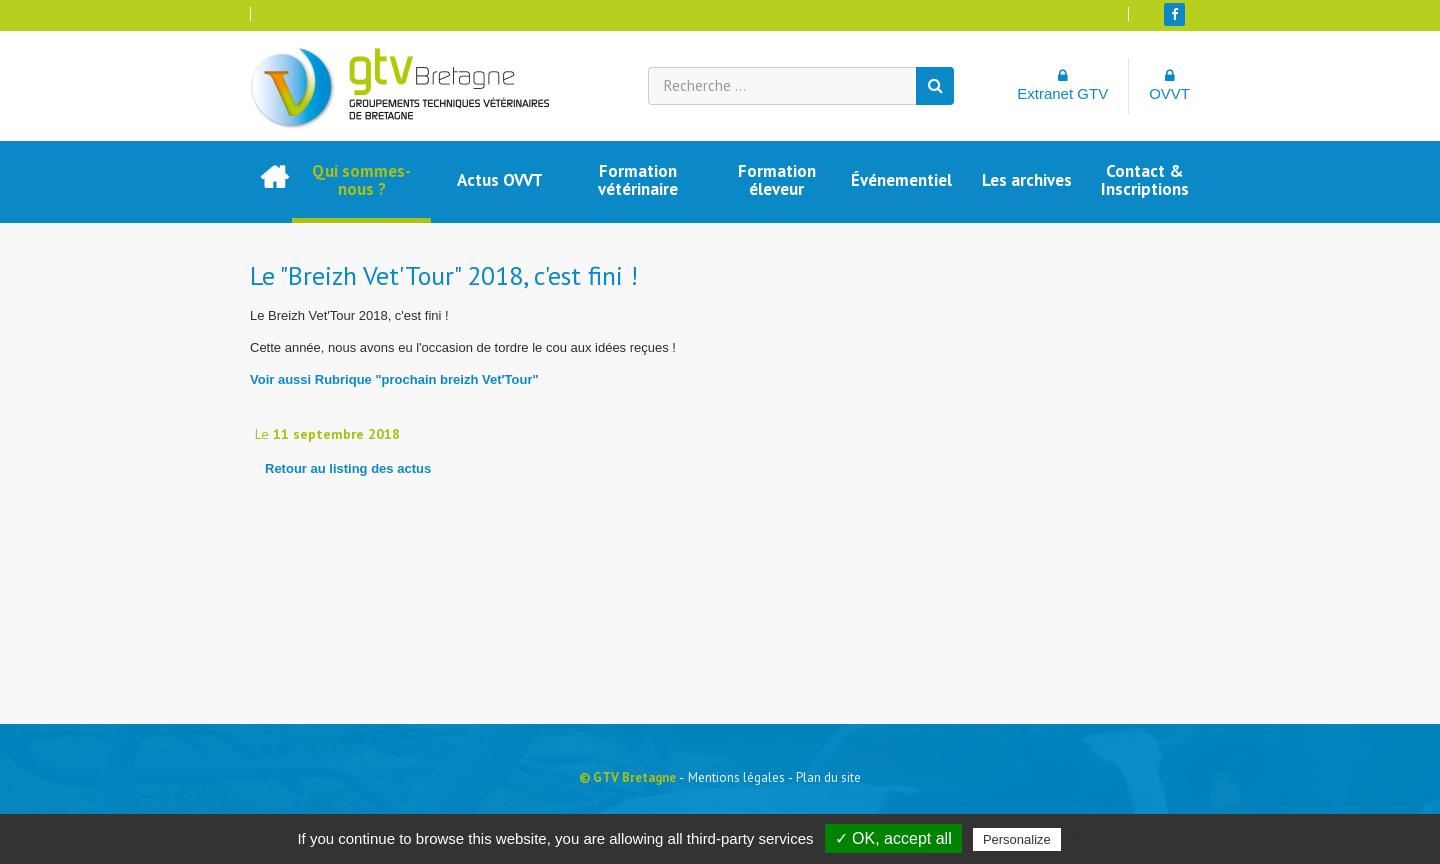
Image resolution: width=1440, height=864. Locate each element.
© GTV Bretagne (627, 777)
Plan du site (828, 777)
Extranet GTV (1062, 85)
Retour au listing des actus (348, 468)
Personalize (1017, 839)
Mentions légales (736, 777)
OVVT (1169, 85)
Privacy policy (1114, 839)
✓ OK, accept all (893, 838)
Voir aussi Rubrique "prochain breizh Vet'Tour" (394, 379)
